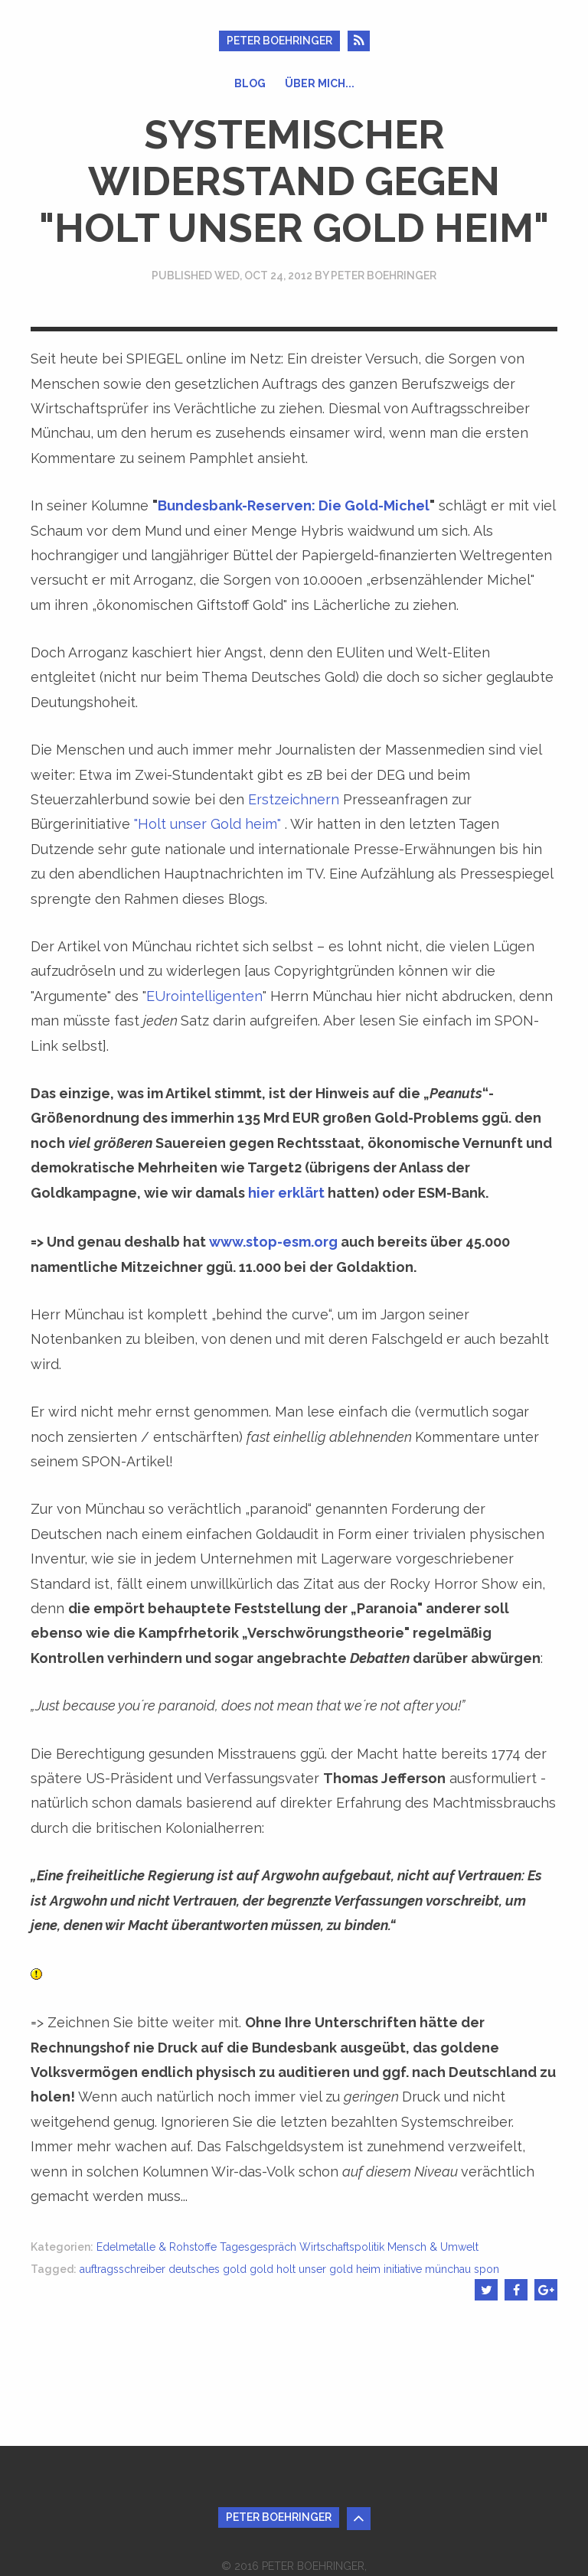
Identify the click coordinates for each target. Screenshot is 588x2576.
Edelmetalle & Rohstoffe (156, 2247)
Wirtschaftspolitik (341, 2247)
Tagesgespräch (258, 2247)
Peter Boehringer (279, 40)
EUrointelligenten (204, 996)
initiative (403, 2269)
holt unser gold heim (328, 2269)
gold (261, 2269)
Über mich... (319, 83)
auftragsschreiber (122, 2269)
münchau (448, 2269)
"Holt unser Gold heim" (207, 824)
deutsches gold (207, 2269)
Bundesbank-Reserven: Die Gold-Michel (294, 505)
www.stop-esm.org (273, 1242)
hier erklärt (286, 1193)
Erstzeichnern (293, 799)
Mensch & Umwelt (433, 2247)
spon (486, 2269)
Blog (250, 83)
